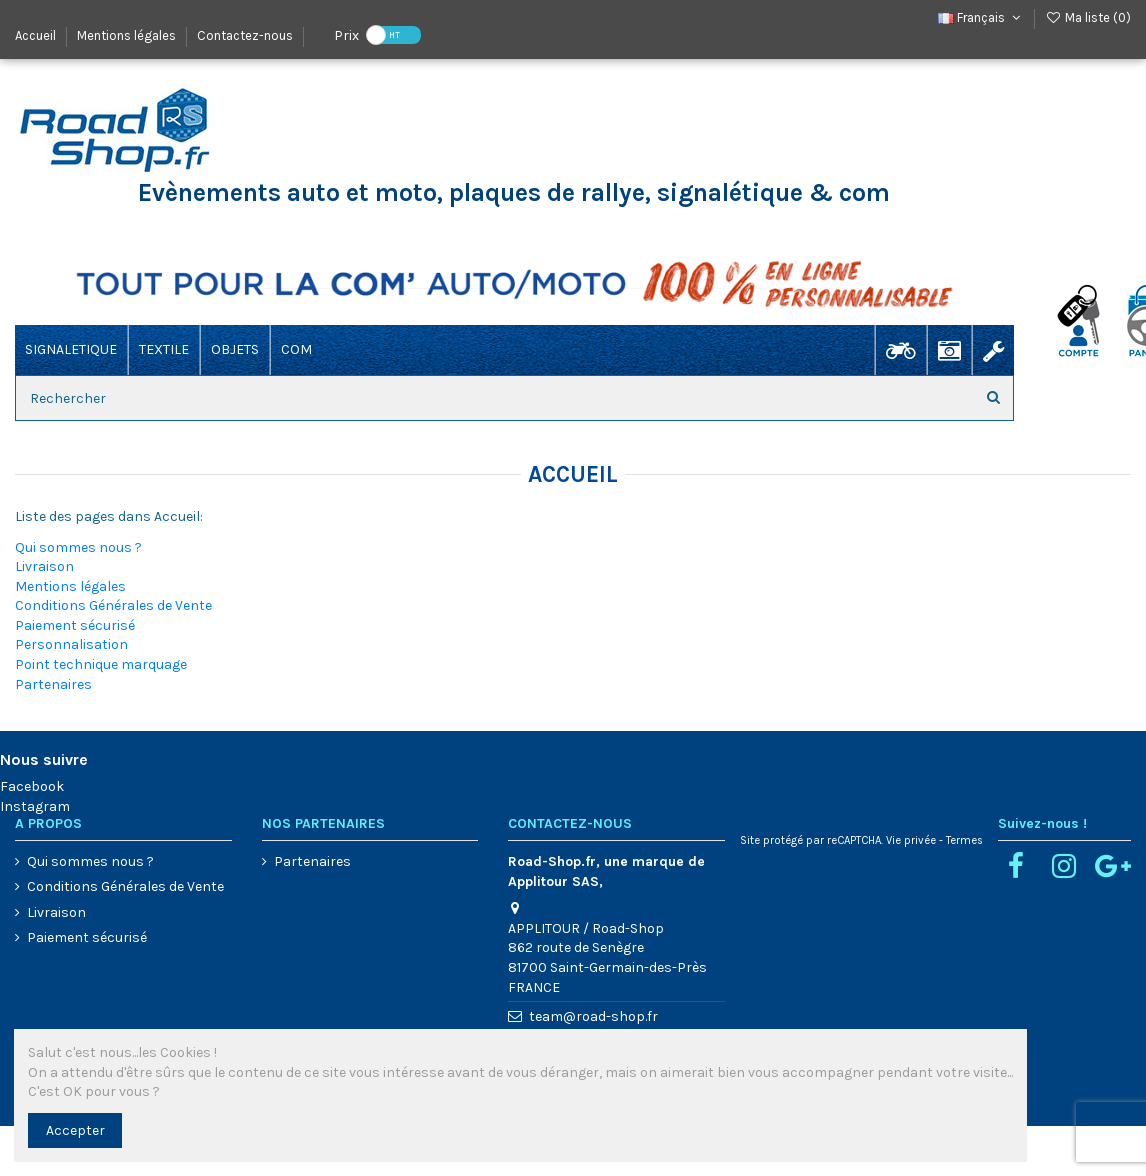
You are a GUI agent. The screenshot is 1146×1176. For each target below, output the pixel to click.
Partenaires (53, 684)
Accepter (75, 1130)
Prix (346, 34)
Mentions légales (128, 35)
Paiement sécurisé (75, 625)
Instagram (35, 806)
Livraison (44, 566)
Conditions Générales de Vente (113, 605)
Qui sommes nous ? (78, 547)
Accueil (37, 35)
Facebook (32, 786)
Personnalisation (71, 644)
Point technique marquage (101, 664)
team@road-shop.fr (593, 1016)
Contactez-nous (245, 35)
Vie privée (911, 840)
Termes (964, 840)
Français (981, 17)
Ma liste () (1088, 17)
